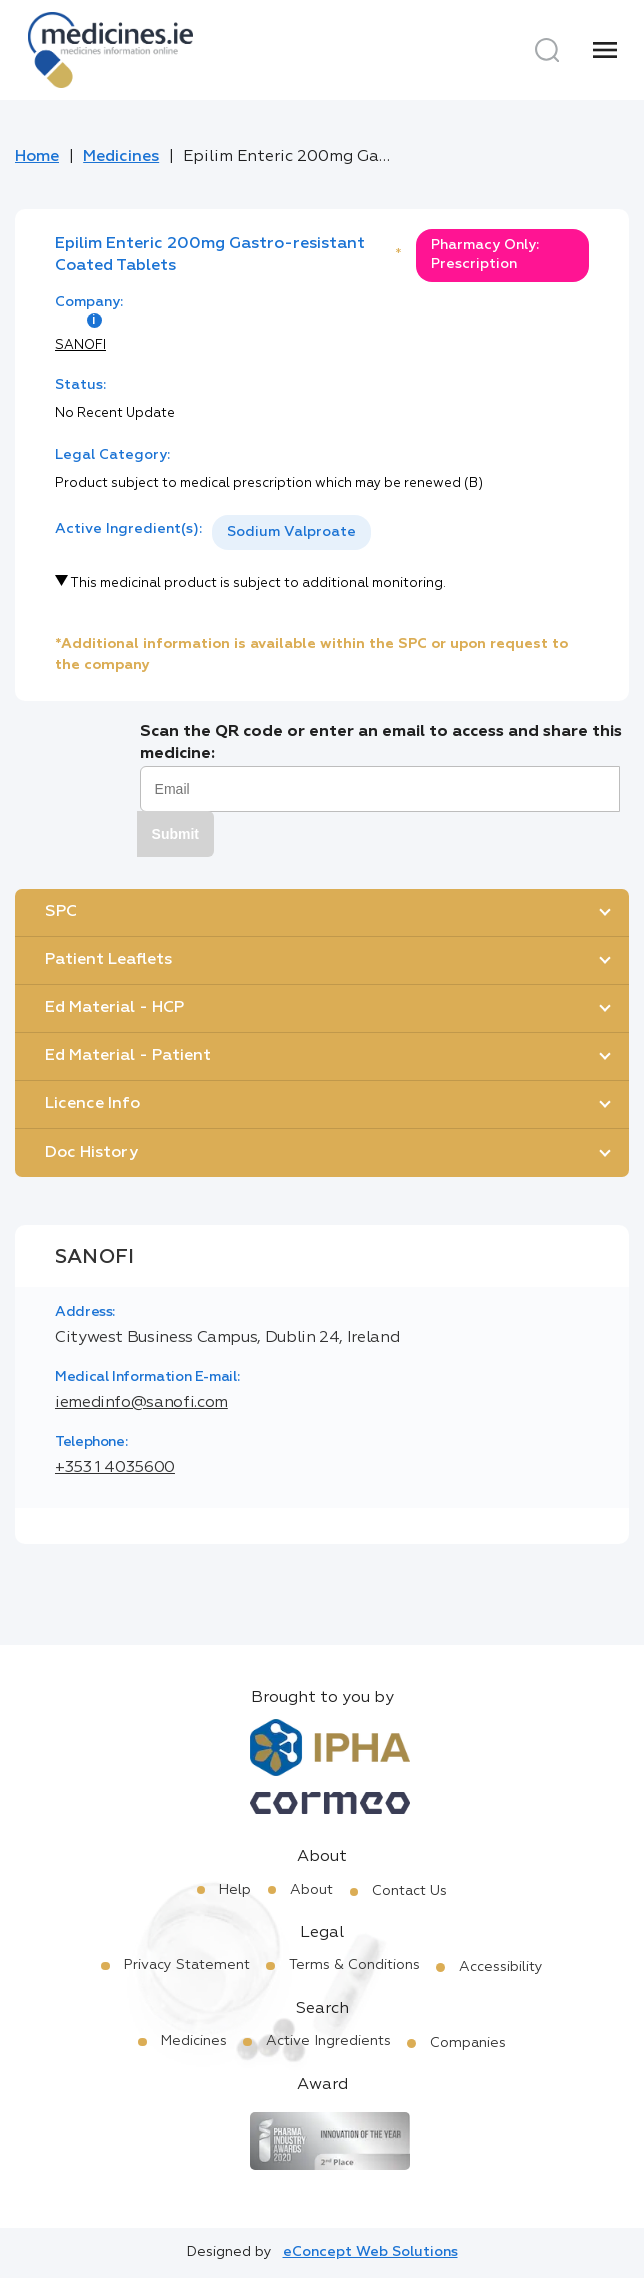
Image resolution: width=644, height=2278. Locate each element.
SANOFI (80, 345)
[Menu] (605, 50)
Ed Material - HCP (114, 1008)
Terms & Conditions (354, 1965)
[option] (291, 532)
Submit (175, 834)
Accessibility (501, 1967)
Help (235, 1890)
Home (37, 157)
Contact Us (409, 1891)
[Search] (547, 50)
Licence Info (92, 1104)
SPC (61, 912)
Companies (468, 2043)
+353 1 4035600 (115, 1468)
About (311, 1890)
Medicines (121, 157)
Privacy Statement (187, 1965)
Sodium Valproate (291, 532)
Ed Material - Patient (128, 1056)
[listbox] (291, 532)
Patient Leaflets (108, 960)
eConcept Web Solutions (370, 2252)
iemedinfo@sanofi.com (141, 1403)
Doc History (91, 1153)
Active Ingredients (328, 2041)
